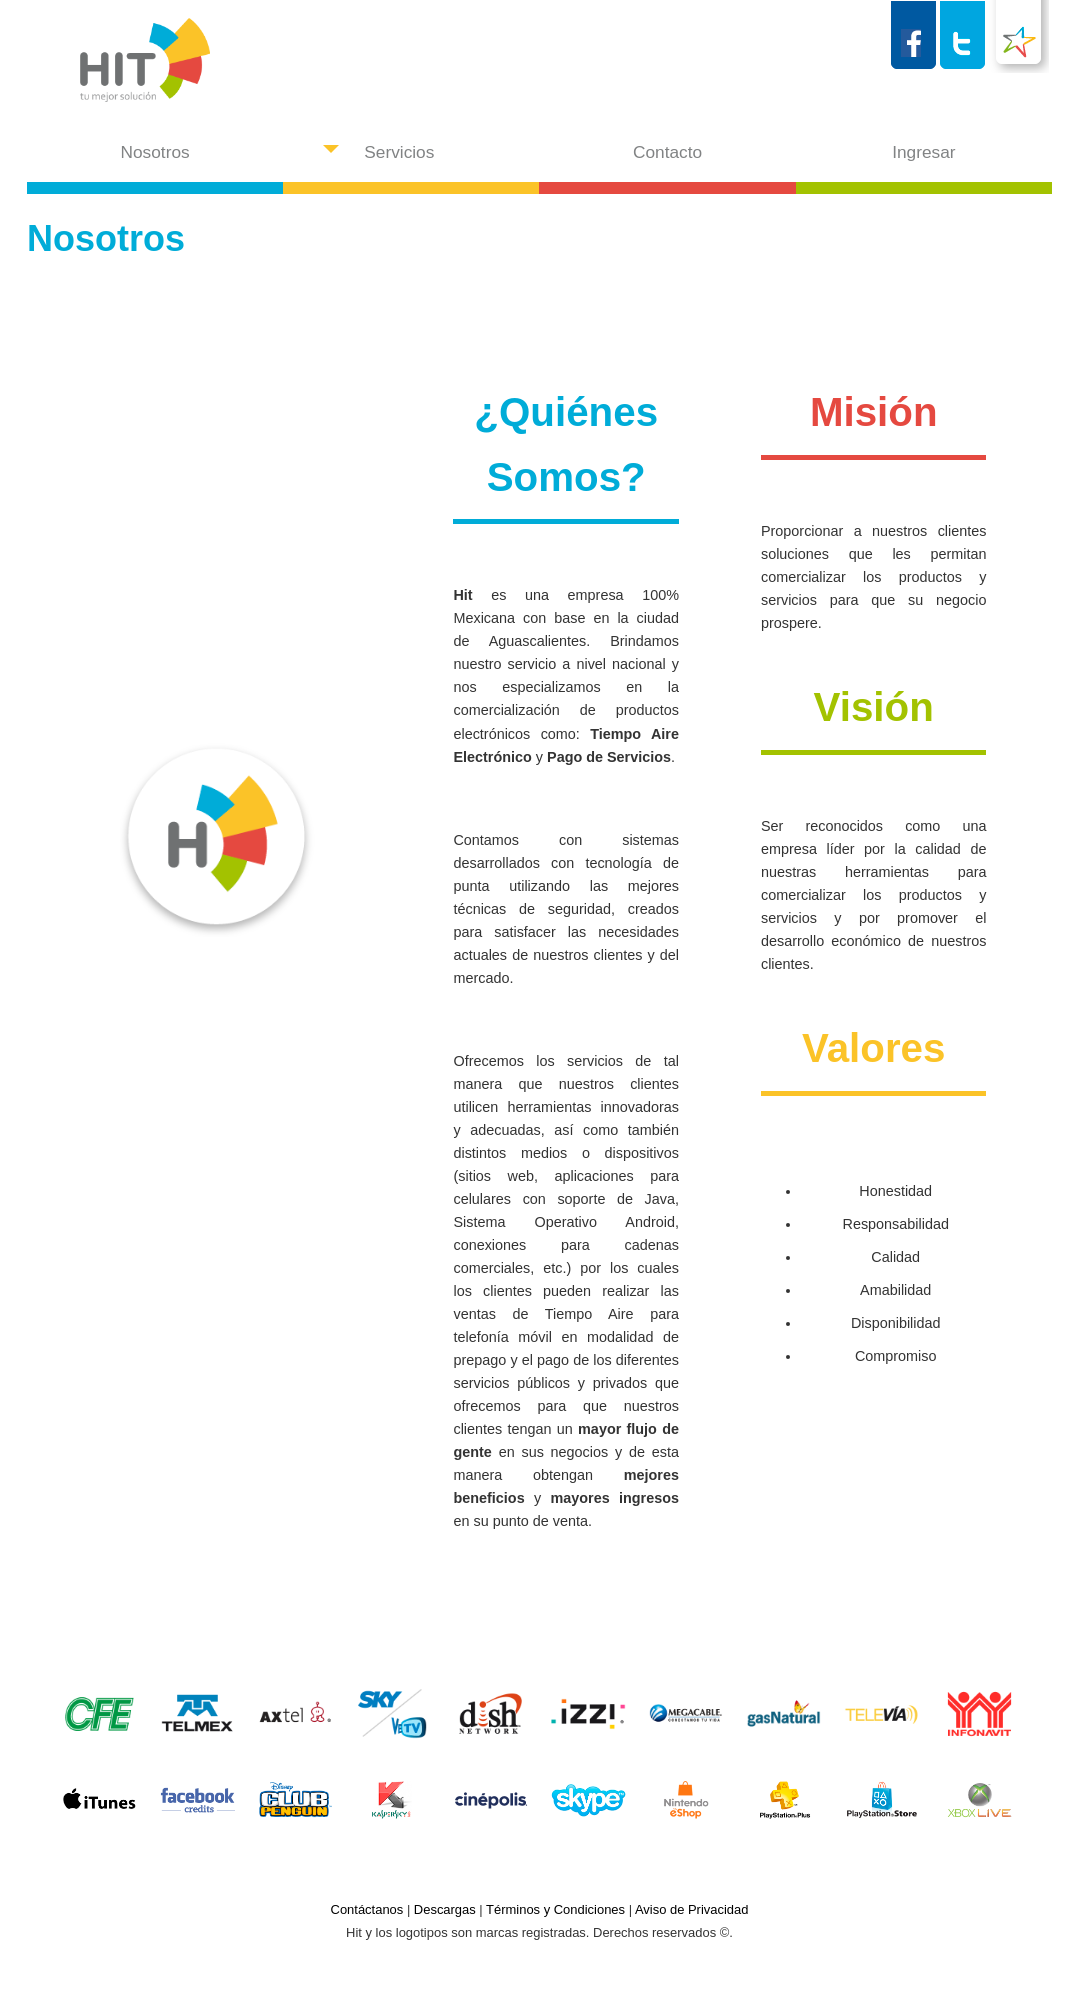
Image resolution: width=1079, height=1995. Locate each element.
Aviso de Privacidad (692, 1909)
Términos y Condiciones (555, 1909)
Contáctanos (367, 1909)
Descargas (445, 1909)
